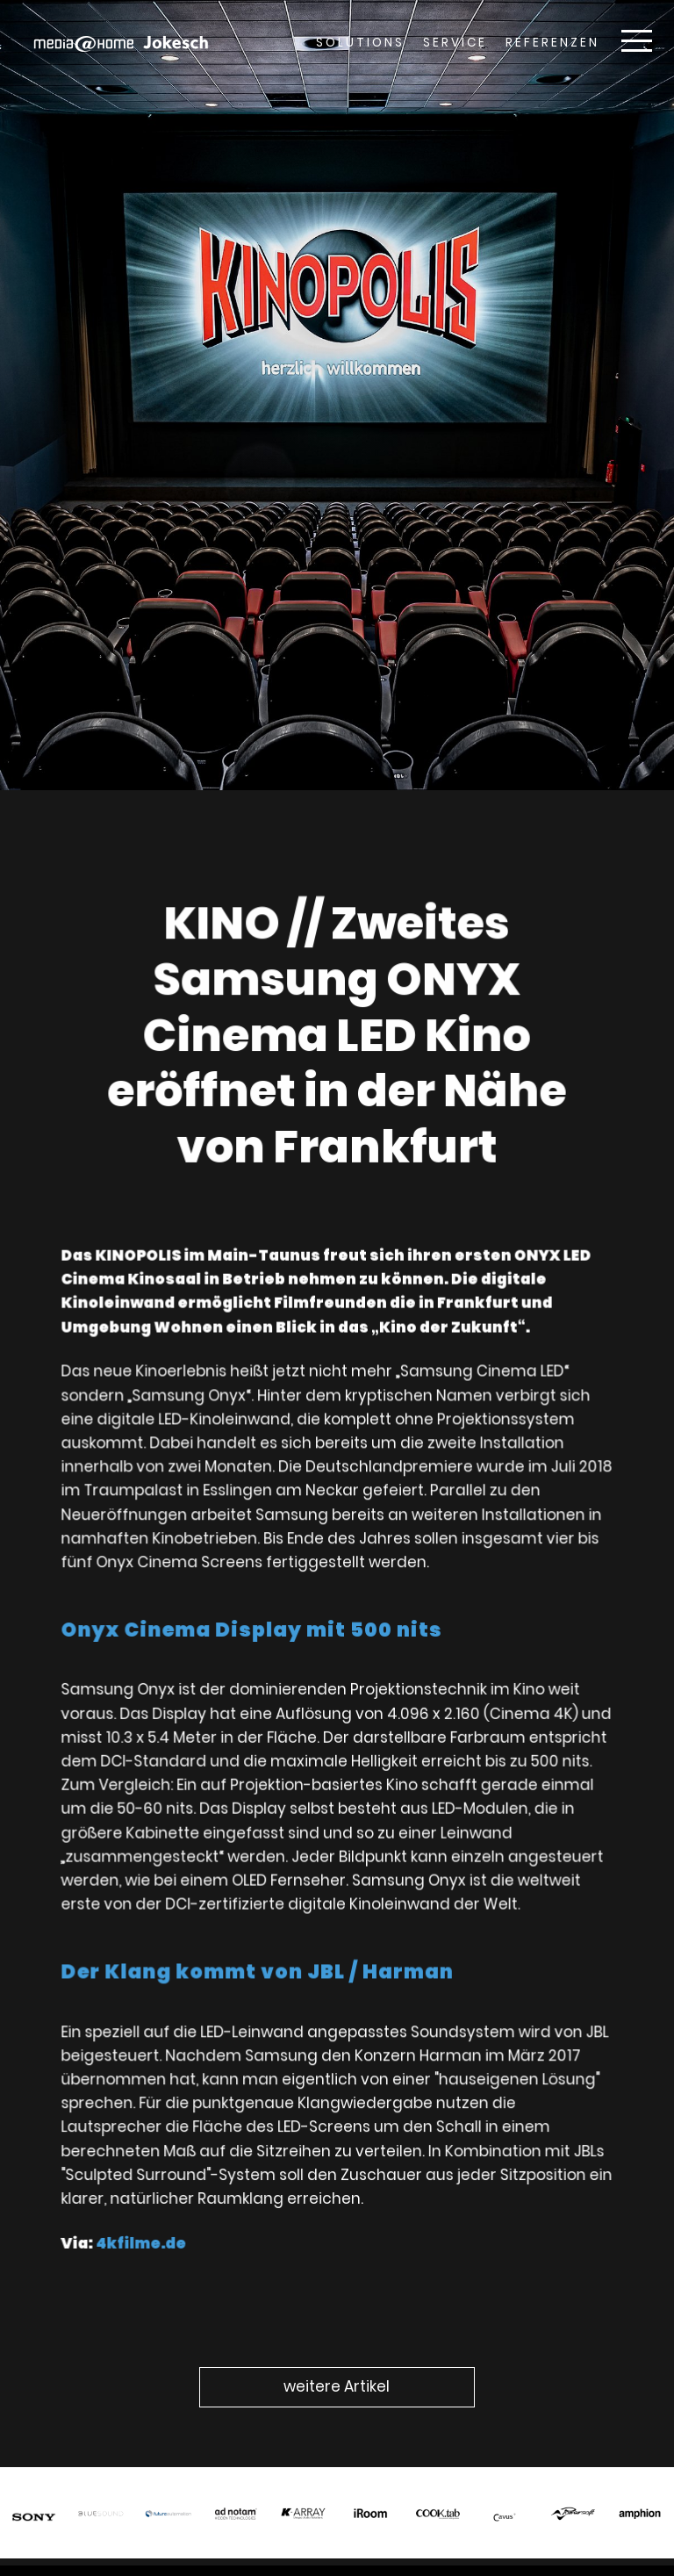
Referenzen (552, 42)
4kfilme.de (146, 2225)
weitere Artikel (336, 2386)
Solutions (360, 42)
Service (455, 42)
